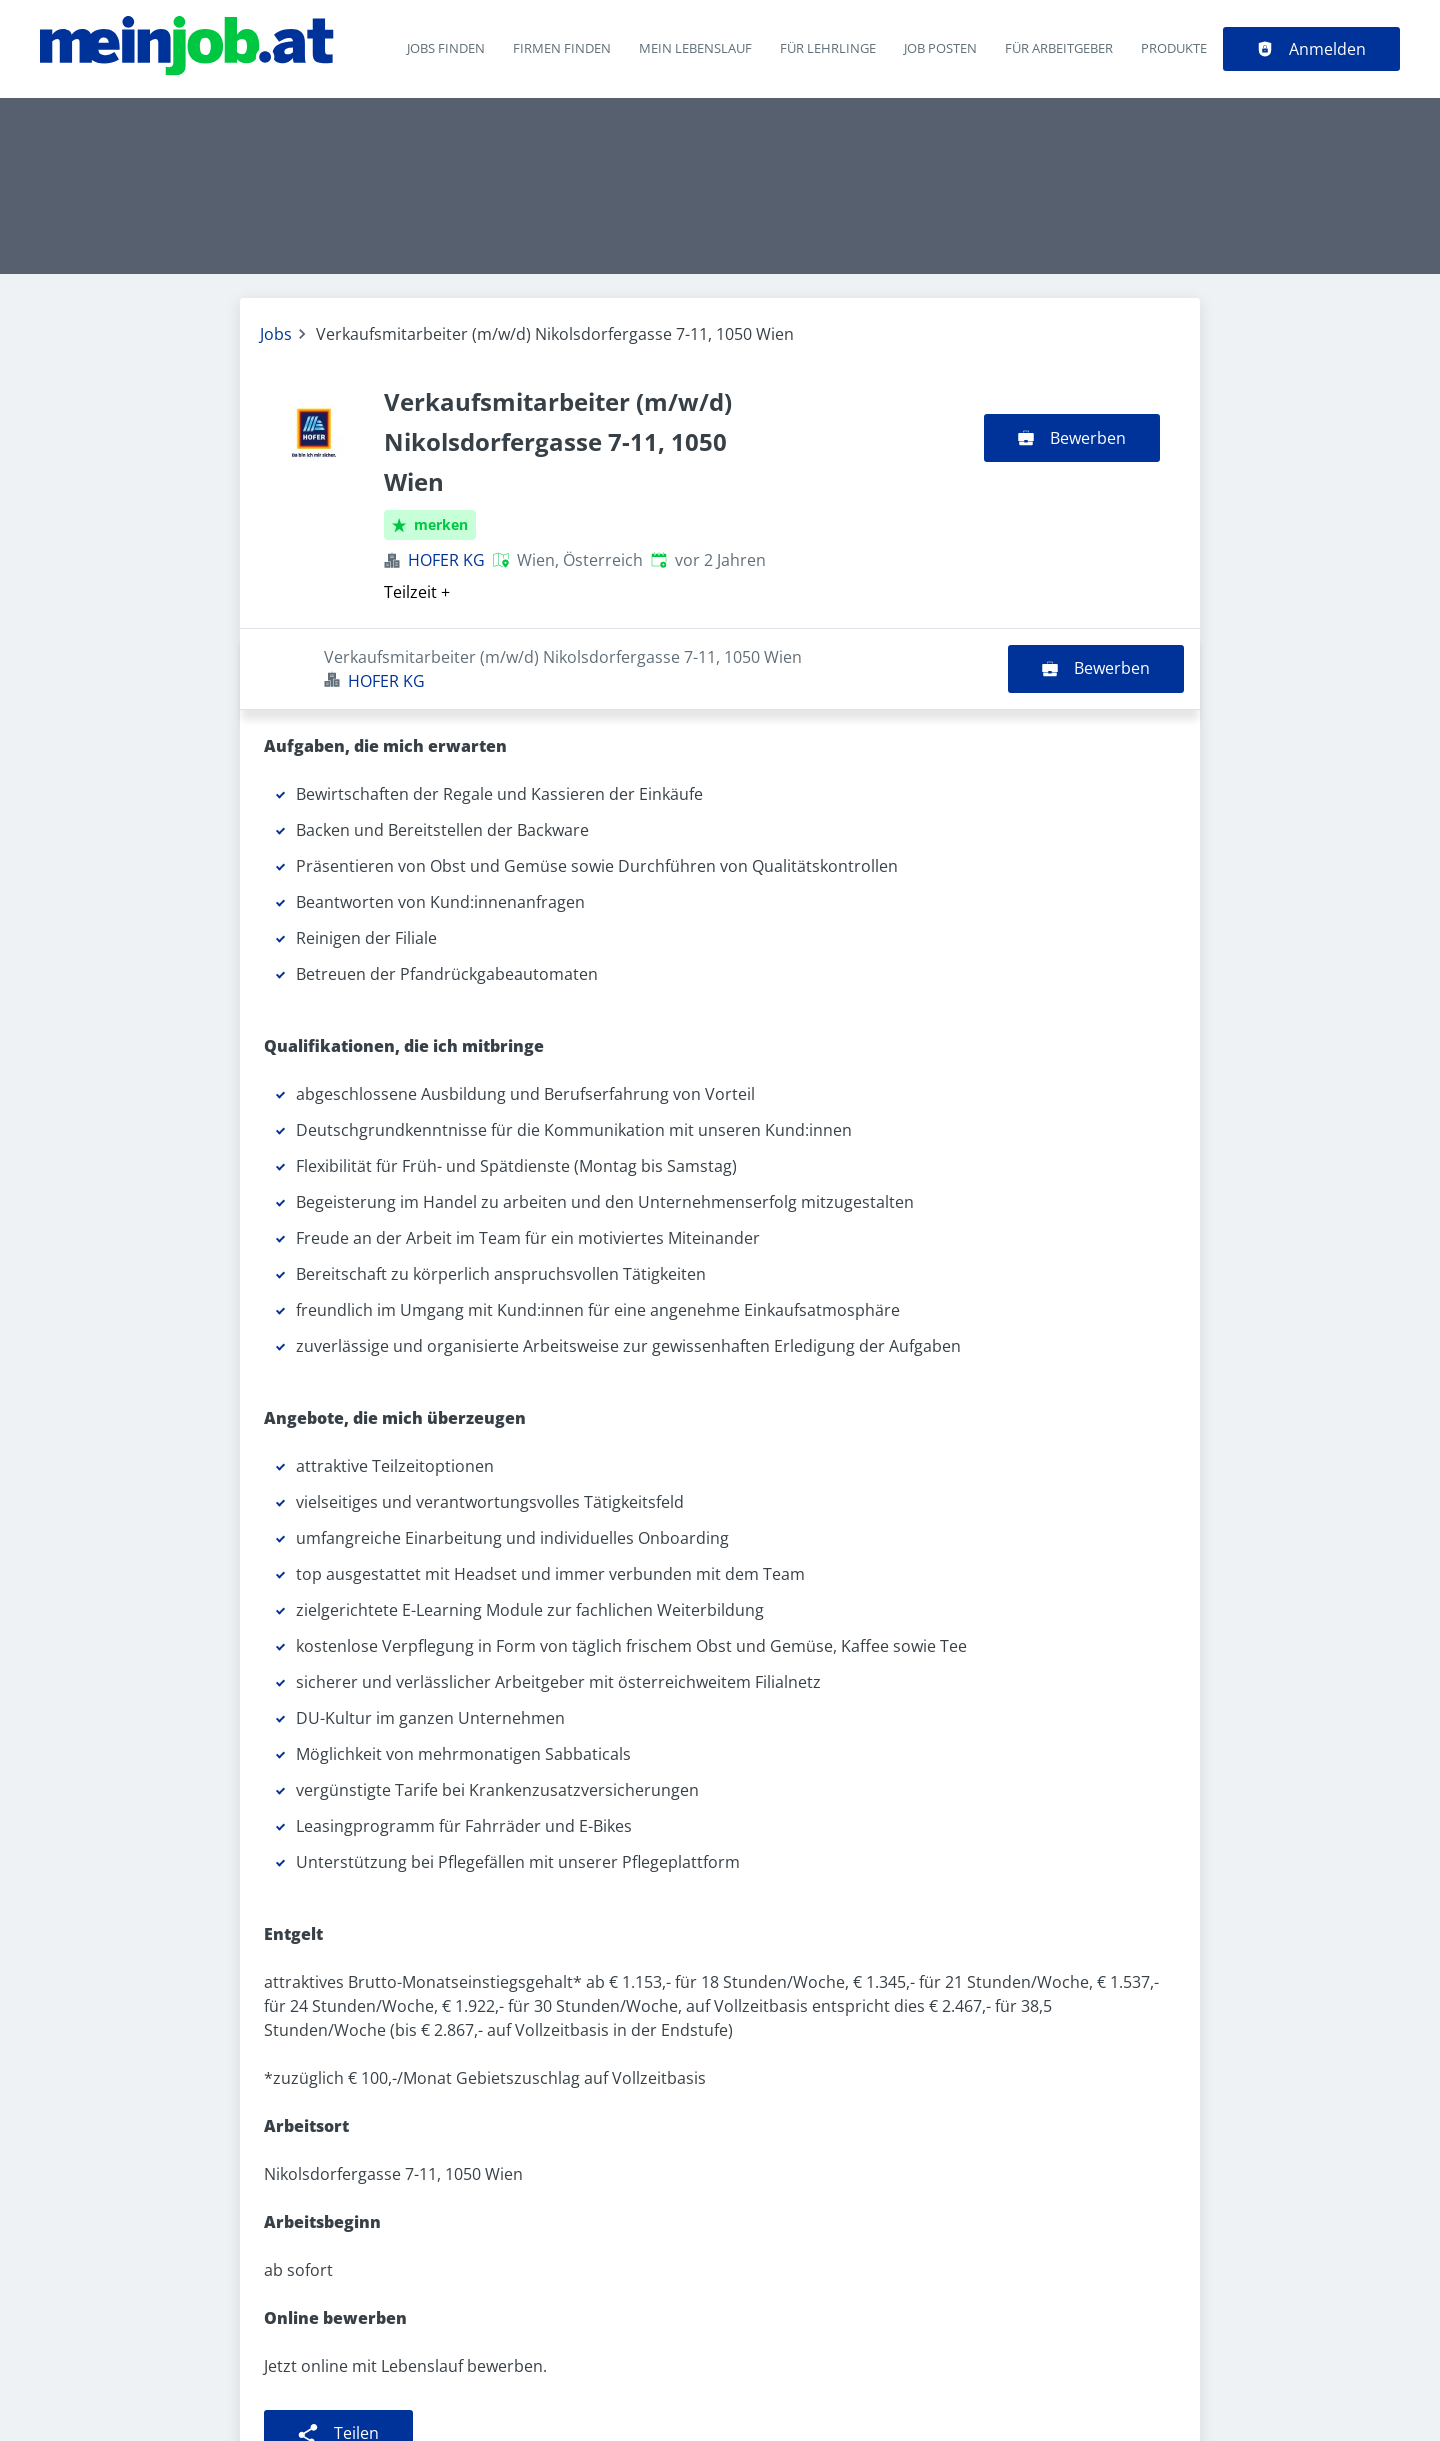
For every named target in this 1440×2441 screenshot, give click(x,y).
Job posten (940, 48)
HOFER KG (446, 560)
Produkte (1174, 48)
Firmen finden (562, 48)
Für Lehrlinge (828, 48)
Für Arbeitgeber (1059, 48)
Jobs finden (446, 48)
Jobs (276, 334)
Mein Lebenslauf (695, 48)
